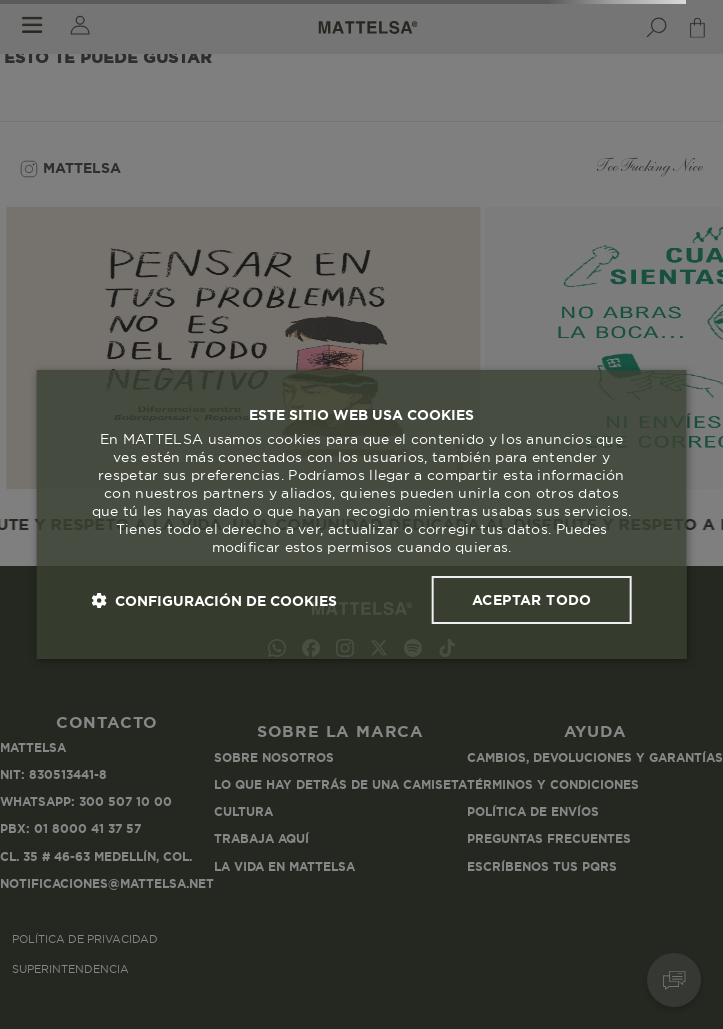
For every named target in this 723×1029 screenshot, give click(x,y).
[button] (214, 600)
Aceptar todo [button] (532, 600)
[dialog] (361, 515)
